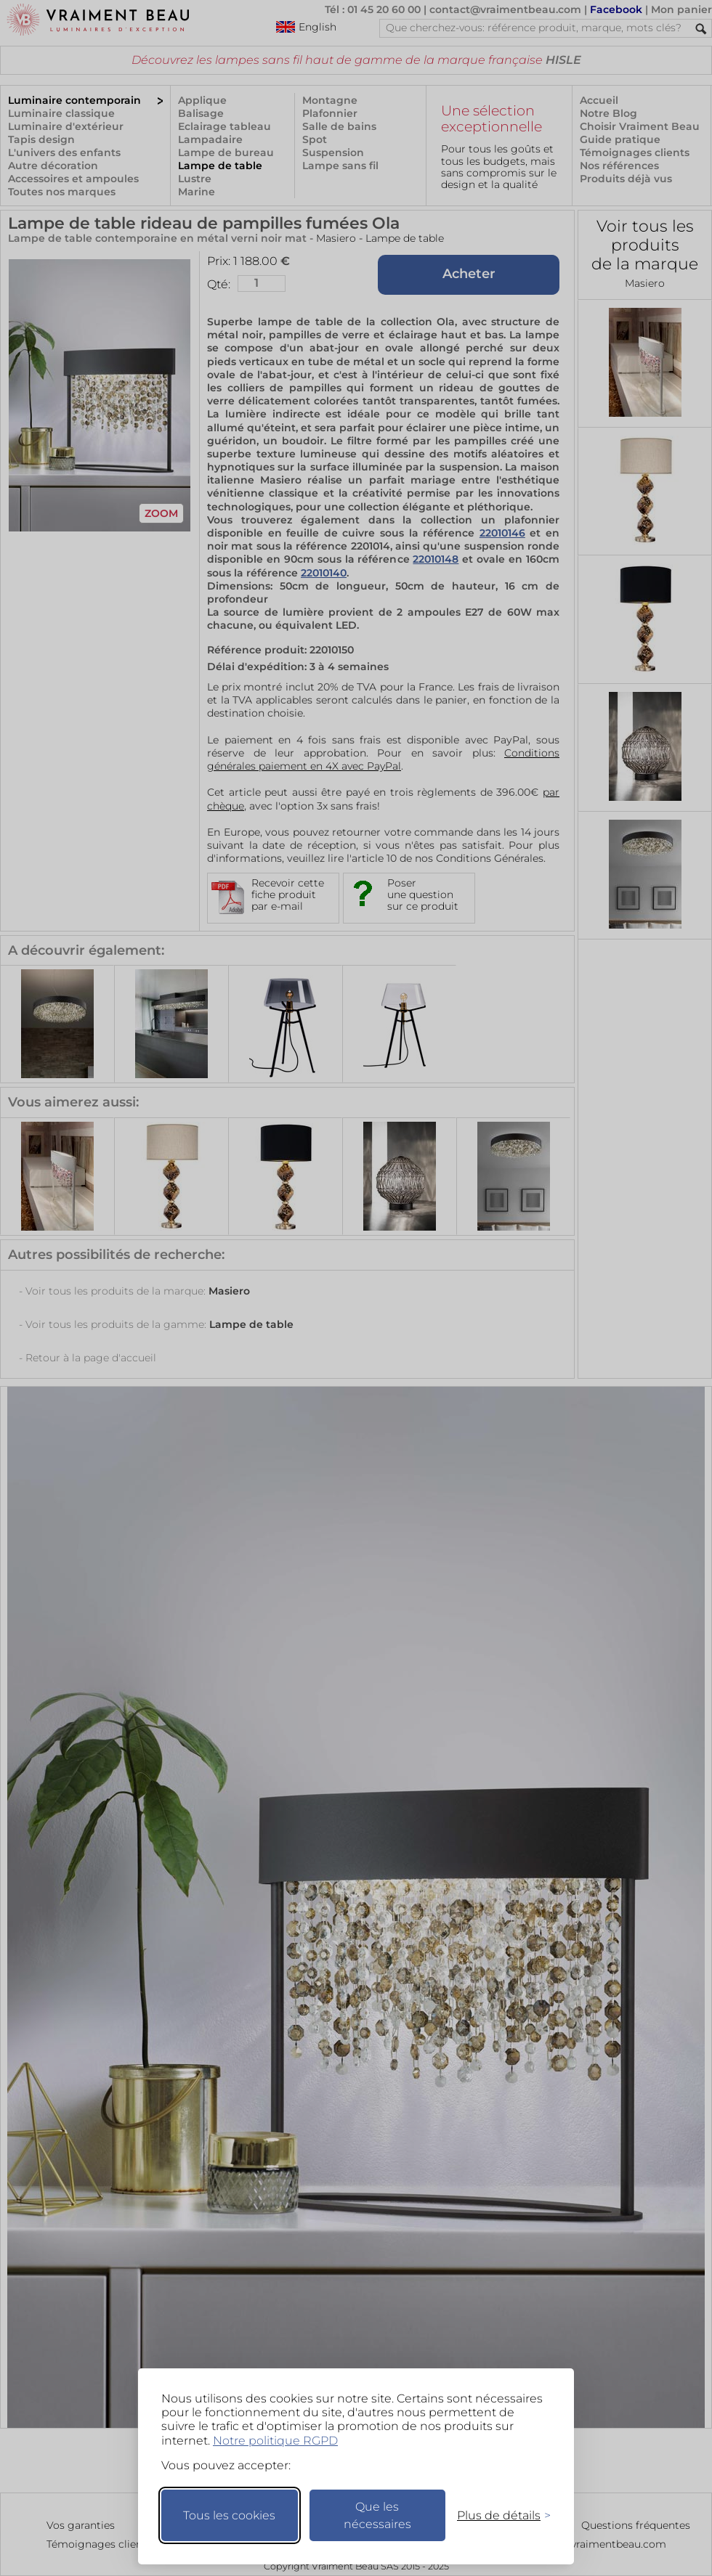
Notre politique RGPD (275, 2440)
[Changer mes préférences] (497, 2515)
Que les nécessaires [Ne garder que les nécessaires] (377, 2515)
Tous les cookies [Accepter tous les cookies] (229, 2515)
